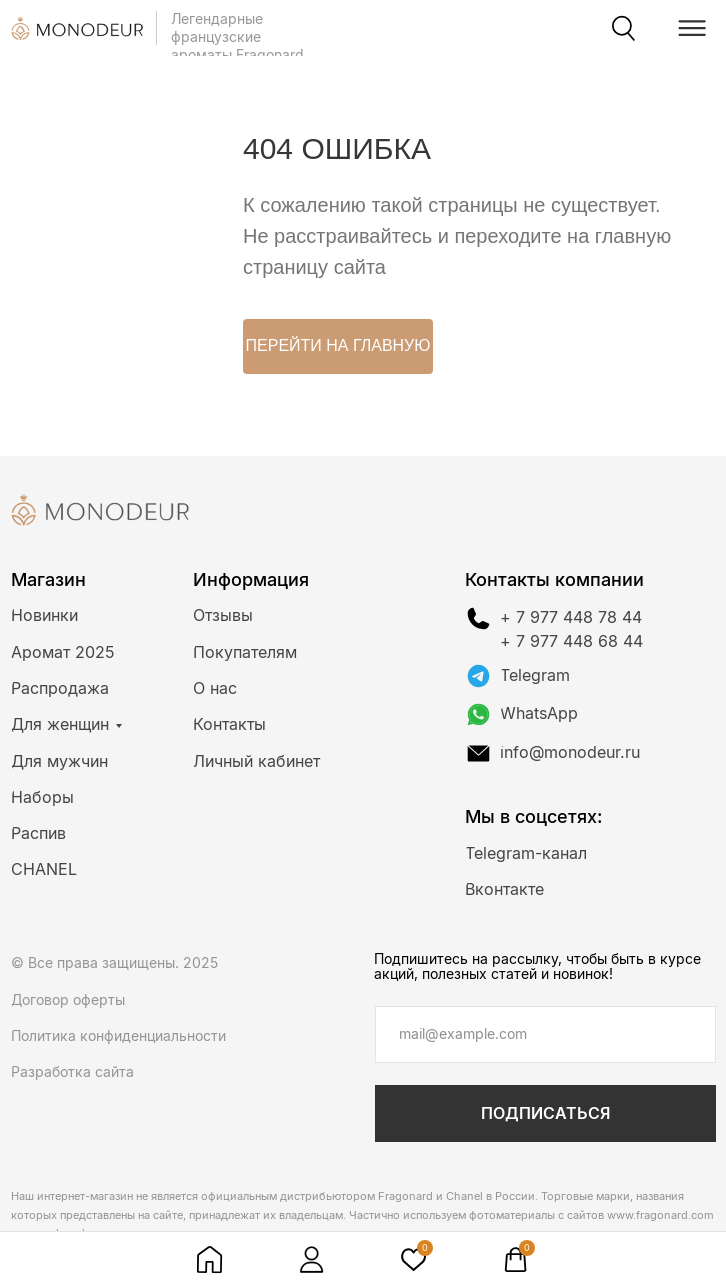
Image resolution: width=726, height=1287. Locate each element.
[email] (545, 1034)
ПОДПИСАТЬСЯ (545, 1113)
